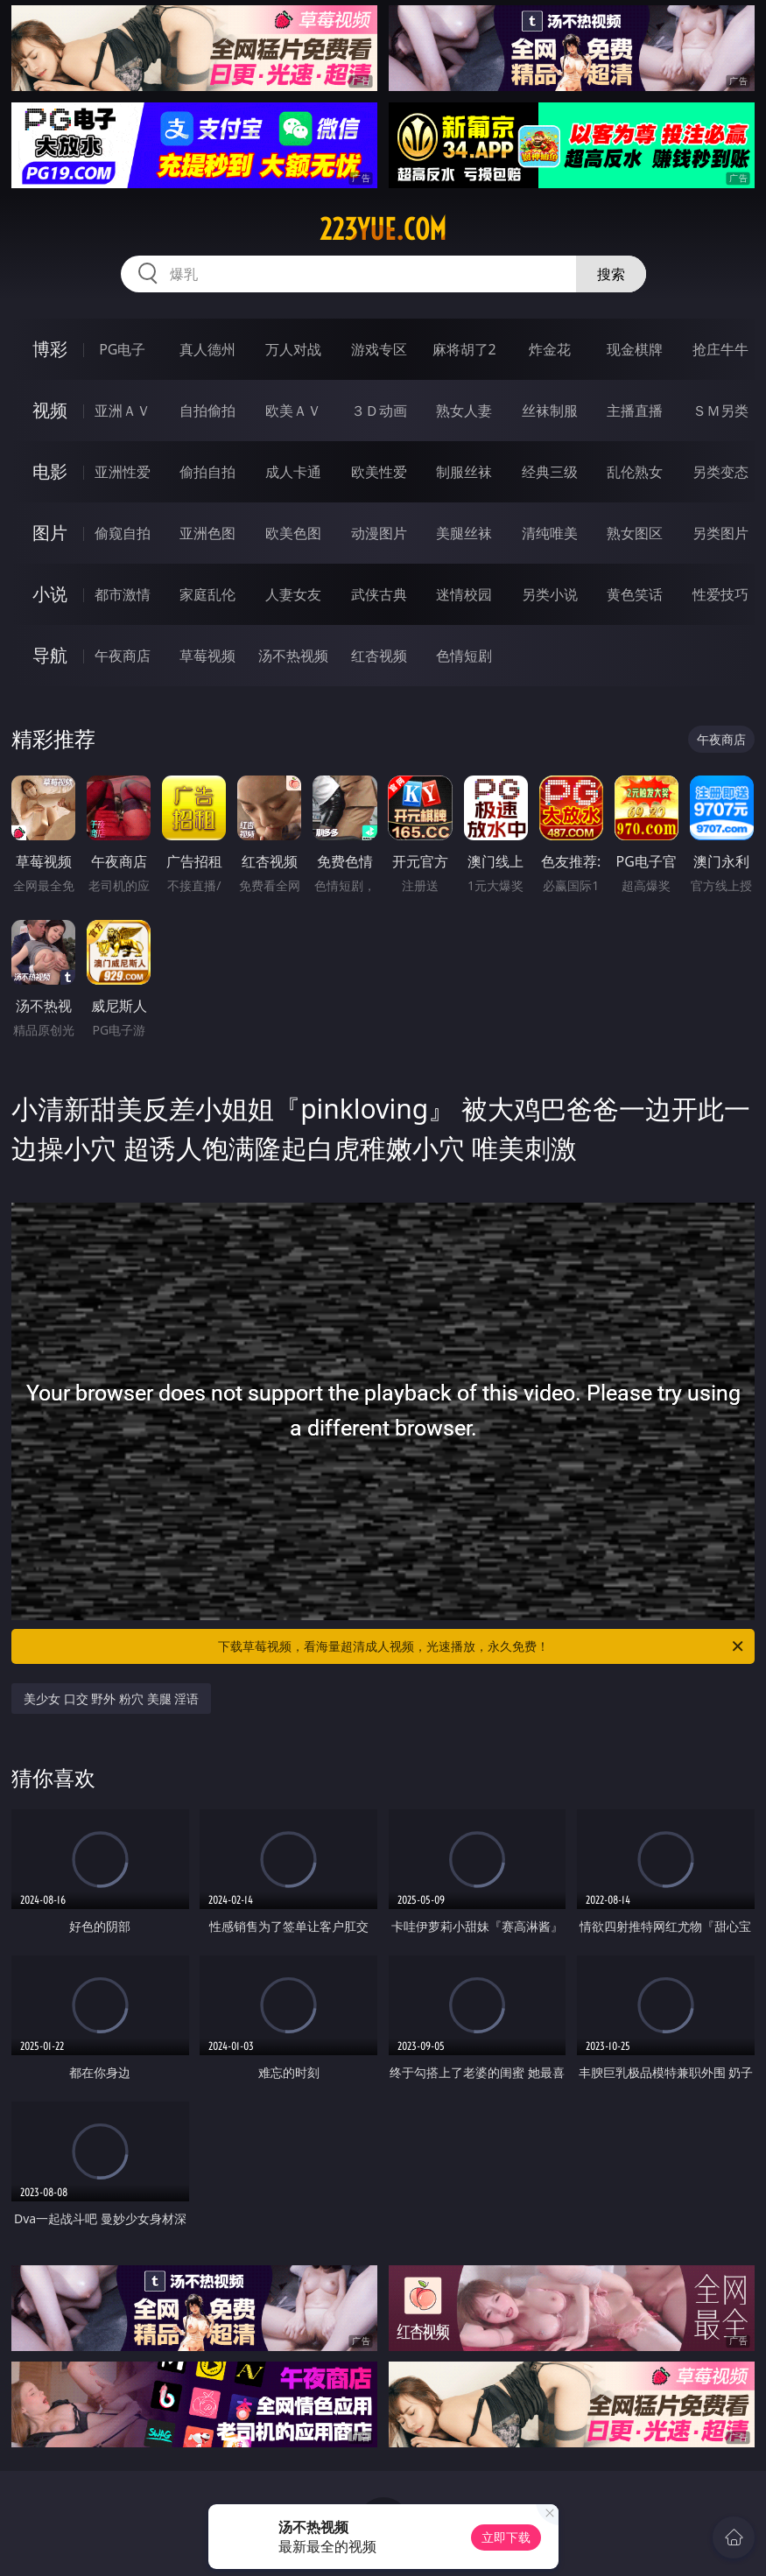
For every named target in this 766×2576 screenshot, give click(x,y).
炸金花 (550, 349)
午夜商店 (123, 655)
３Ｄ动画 (379, 410)
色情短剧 (464, 655)
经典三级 (550, 471)
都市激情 (123, 594)
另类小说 (550, 594)
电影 (49, 471)
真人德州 (207, 349)
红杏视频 (379, 655)
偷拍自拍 (207, 471)
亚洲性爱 (123, 471)
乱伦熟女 (635, 471)
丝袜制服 (550, 410)
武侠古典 (379, 594)
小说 (49, 594)
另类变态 (720, 471)
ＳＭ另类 (720, 410)
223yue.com (383, 229)
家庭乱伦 (207, 594)
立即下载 (506, 2537)
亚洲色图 (207, 533)
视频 (49, 410)
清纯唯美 (550, 533)
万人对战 (293, 349)
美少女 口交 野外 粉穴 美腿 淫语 (111, 1698)
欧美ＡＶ (293, 410)
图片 (49, 532)
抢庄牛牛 (720, 349)
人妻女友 (293, 594)
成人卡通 (293, 471)
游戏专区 (379, 349)
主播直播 (635, 410)
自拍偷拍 (207, 410)
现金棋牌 (635, 349)
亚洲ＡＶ (123, 410)
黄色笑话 (635, 594)
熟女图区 (635, 533)
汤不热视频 (293, 655)
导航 (49, 655)
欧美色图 (293, 533)
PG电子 (122, 349)
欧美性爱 (379, 471)
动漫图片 (379, 533)
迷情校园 (464, 594)
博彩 (49, 349)
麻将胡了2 (464, 349)
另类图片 (720, 533)
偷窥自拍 (123, 533)
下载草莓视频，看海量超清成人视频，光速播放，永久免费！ (482, 1646)
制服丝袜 (464, 471)
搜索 (611, 274)
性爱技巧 (720, 594)
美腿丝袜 (464, 533)
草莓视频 (207, 655)
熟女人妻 (464, 410)
